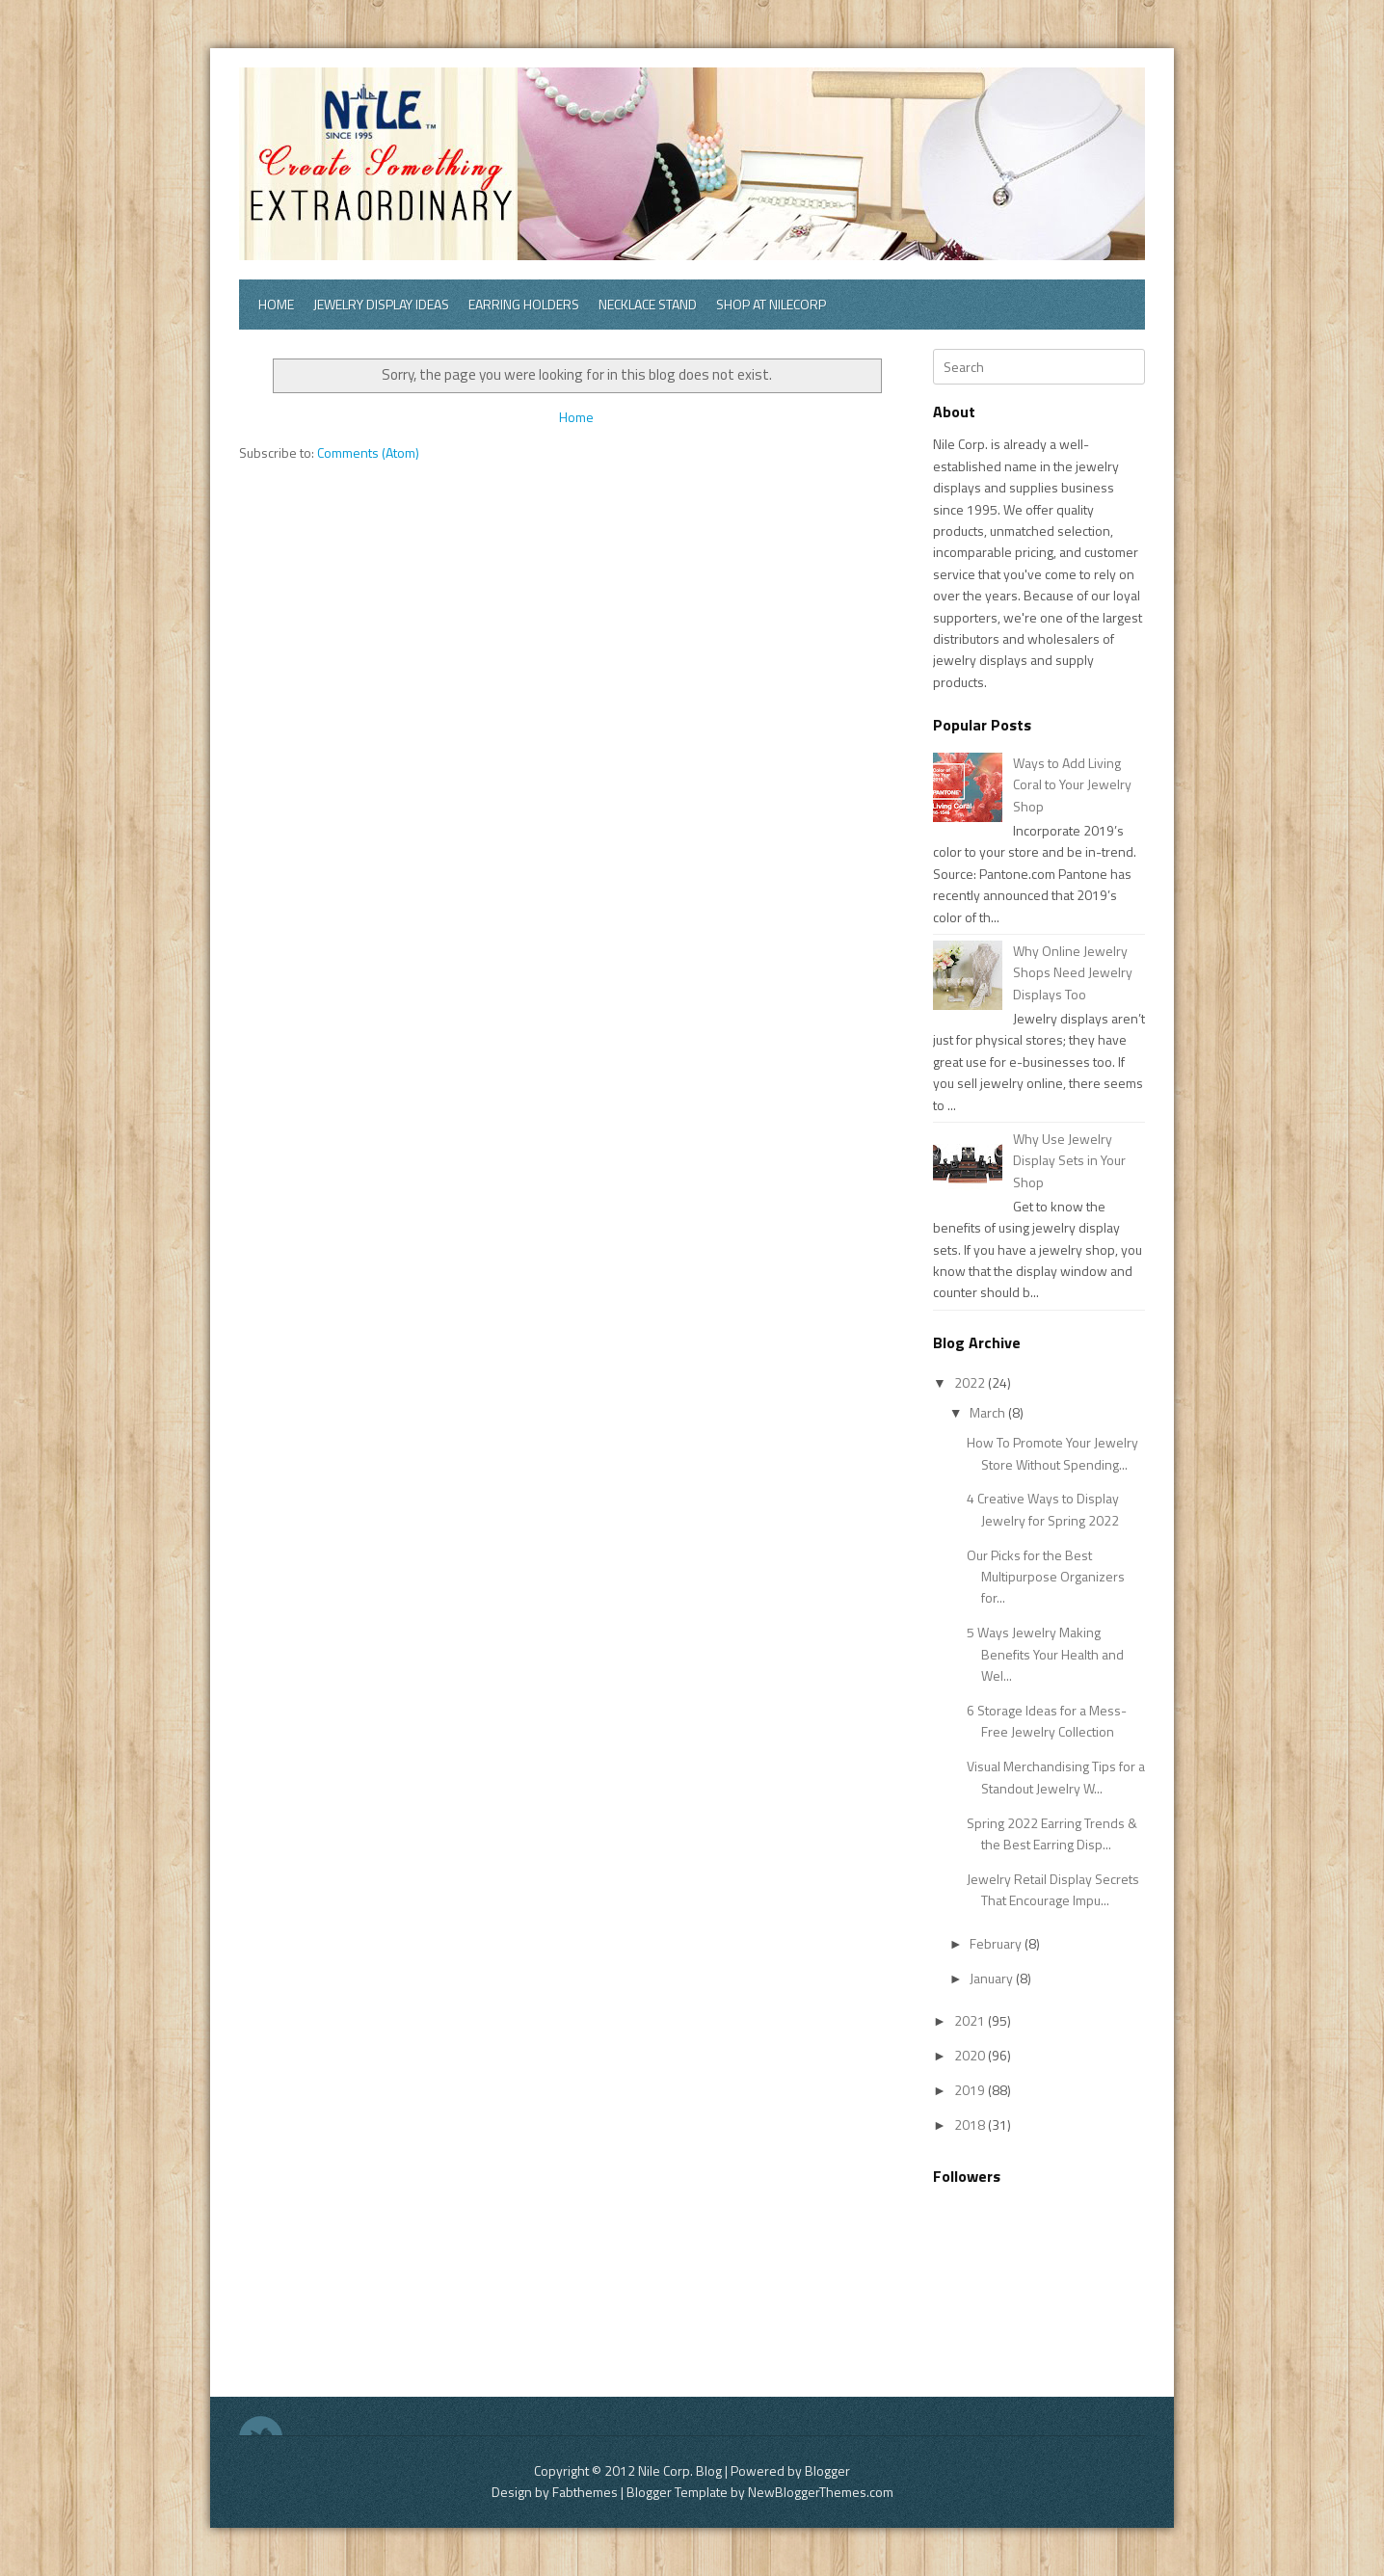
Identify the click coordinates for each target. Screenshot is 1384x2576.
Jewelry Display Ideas (381, 304)
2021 (971, 2020)
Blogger (827, 2470)
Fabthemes (585, 2492)
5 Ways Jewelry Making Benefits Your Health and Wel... (1045, 1654)
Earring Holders (523, 304)
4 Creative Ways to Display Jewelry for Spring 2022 (1043, 1508)
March (989, 1412)
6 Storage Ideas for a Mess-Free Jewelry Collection (1047, 1720)
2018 (971, 2124)
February (997, 1943)
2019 (971, 2090)
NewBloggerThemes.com (820, 2492)
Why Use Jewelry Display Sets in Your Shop (1069, 1160)
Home (276, 304)
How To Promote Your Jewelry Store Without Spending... (1052, 1453)
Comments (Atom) (368, 452)
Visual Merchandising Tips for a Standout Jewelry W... (1056, 1776)
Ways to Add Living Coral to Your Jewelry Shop (1072, 784)
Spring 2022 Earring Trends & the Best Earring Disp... (1052, 1833)
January (993, 1978)
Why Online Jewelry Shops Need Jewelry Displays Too (1072, 972)
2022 (971, 1382)
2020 (971, 2055)
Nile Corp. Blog (681, 2470)
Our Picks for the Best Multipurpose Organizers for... (1046, 1576)
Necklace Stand (648, 304)
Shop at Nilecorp (771, 304)
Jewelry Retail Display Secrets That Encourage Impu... (1053, 1889)
